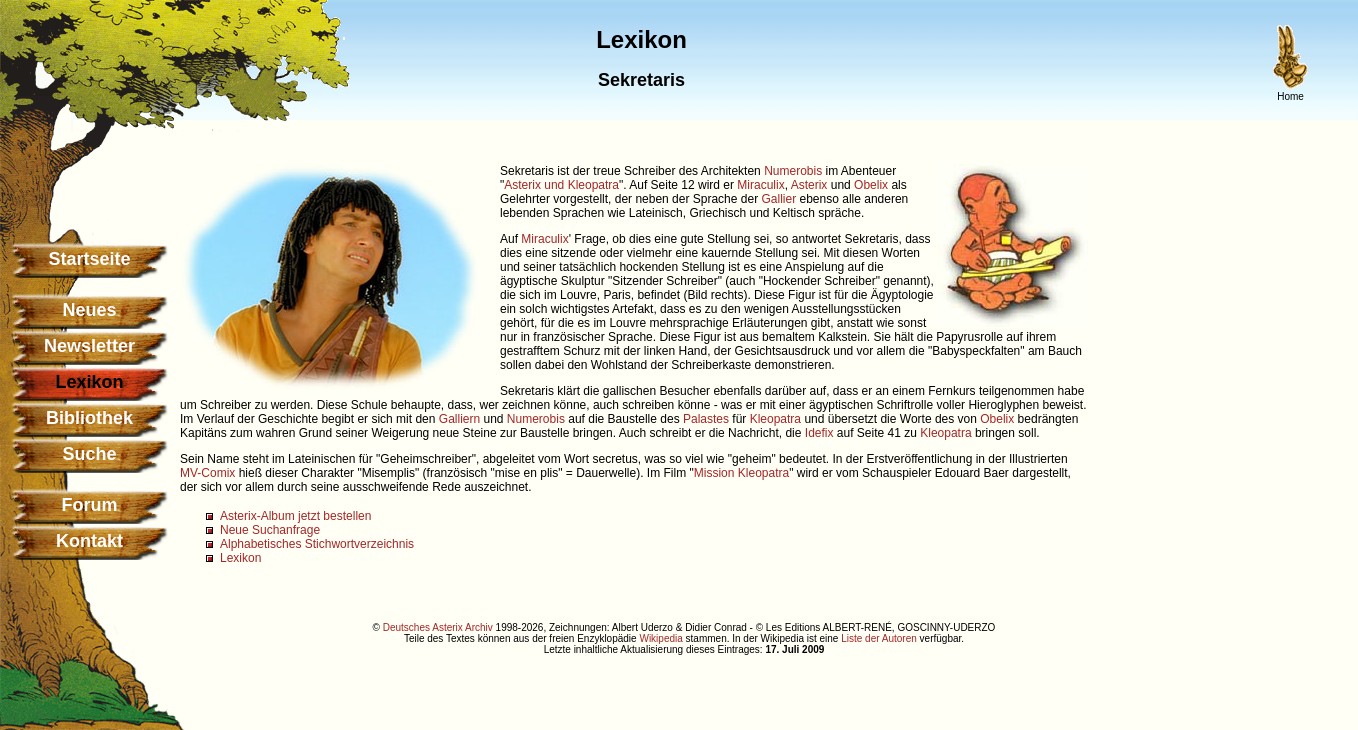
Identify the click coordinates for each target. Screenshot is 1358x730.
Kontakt (89, 541)
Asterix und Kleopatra (561, 185)
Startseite (89, 259)
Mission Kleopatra (741, 473)
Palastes (706, 419)
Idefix (819, 433)
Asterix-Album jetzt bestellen (295, 516)
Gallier (778, 199)
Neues (89, 310)
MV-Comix (207, 473)
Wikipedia (660, 638)
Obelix (871, 185)
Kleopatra (775, 419)
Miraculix (760, 185)
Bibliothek (89, 418)
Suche (89, 454)
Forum (90, 505)
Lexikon (240, 558)
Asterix (809, 185)
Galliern (459, 419)
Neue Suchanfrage (270, 530)
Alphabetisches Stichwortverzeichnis (317, 544)
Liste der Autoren (879, 638)
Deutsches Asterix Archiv (438, 627)
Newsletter (89, 346)
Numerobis (793, 171)
